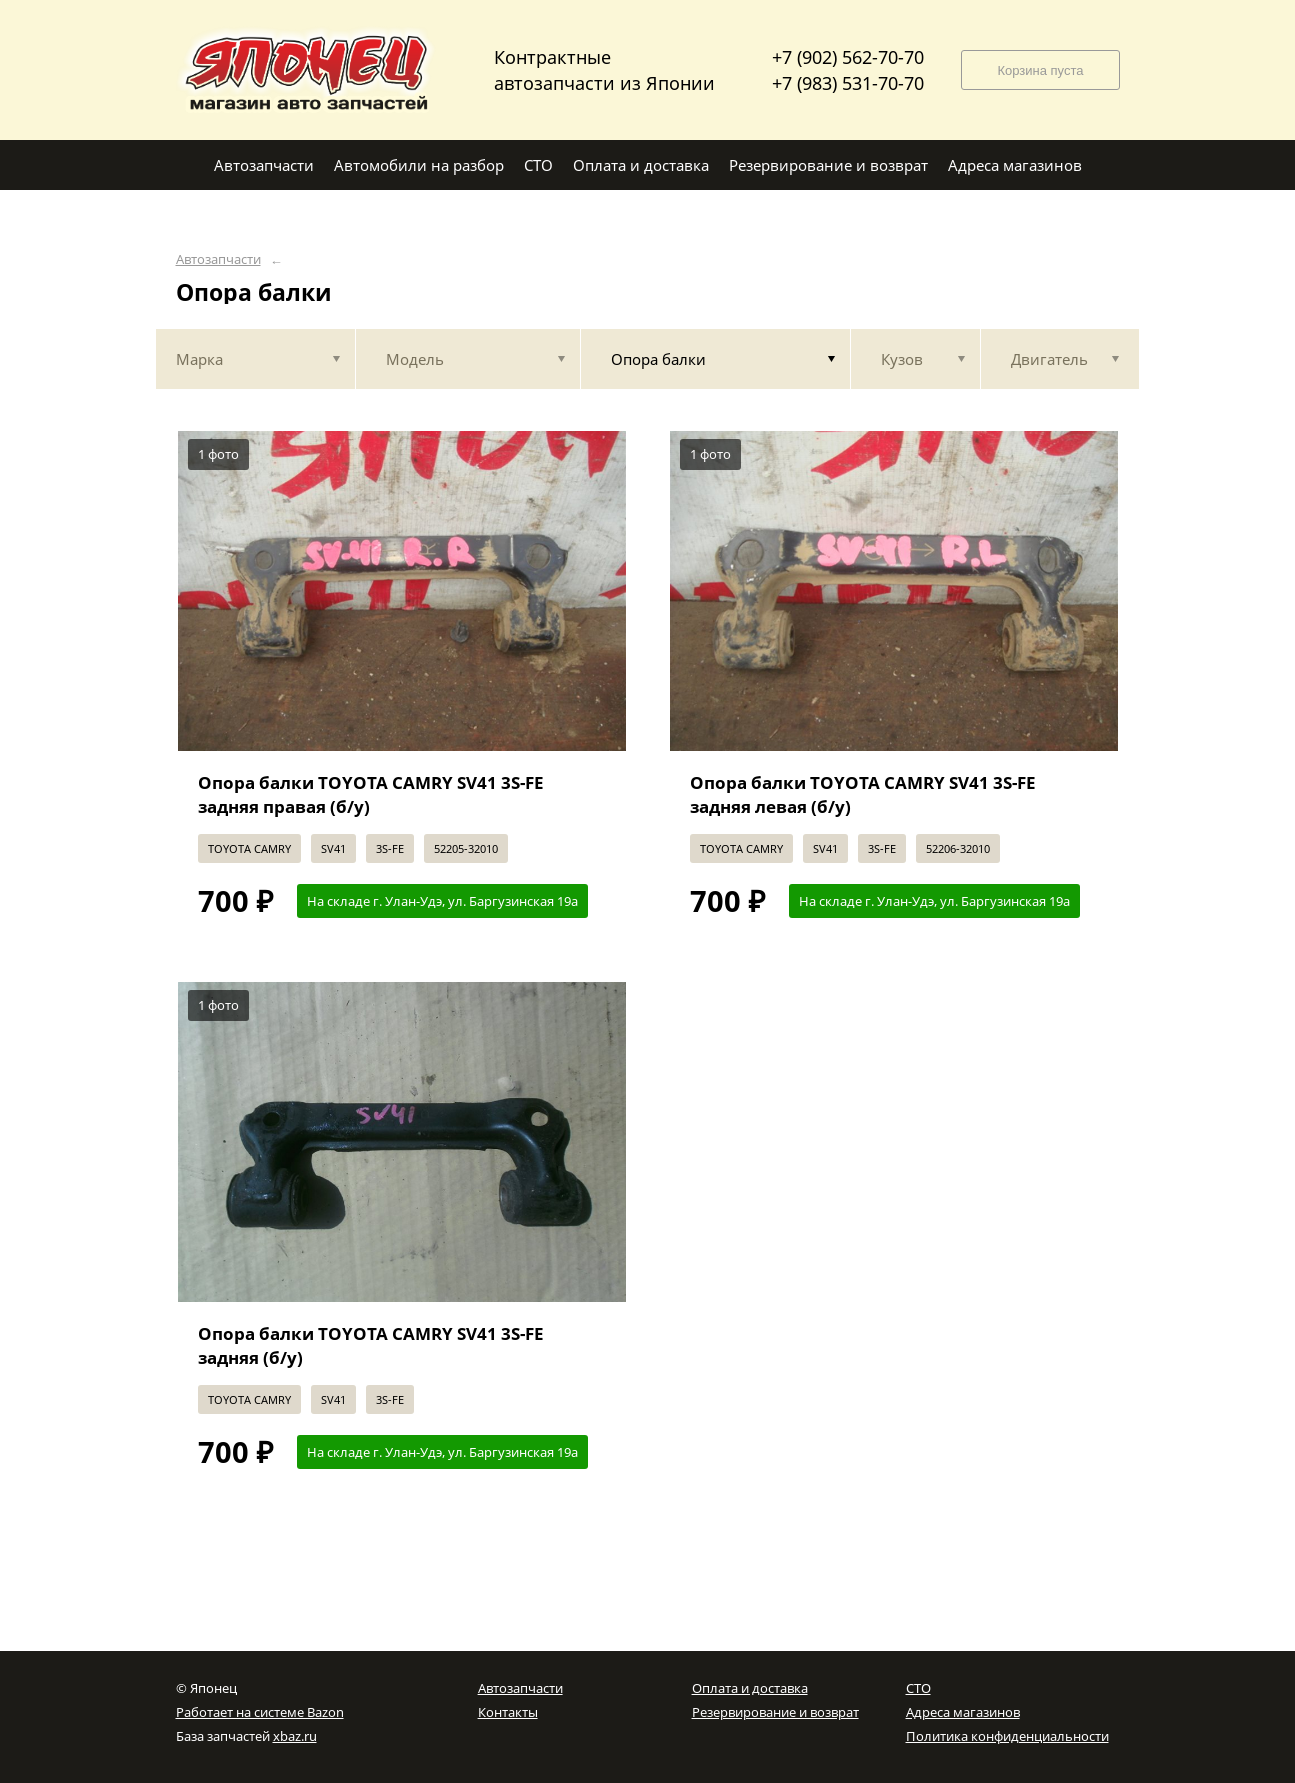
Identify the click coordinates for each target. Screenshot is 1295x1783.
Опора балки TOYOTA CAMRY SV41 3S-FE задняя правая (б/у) (371, 794)
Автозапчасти (218, 259)
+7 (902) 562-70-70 (848, 57)
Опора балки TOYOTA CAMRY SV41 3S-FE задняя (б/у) (371, 1345)
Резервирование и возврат (775, 1712)
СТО (918, 1688)
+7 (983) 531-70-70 (848, 83)
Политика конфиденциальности (1007, 1736)
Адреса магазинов (963, 1712)
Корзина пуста (1040, 70)
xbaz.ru (295, 1736)
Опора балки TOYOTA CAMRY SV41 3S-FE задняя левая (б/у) (863, 794)
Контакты (508, 1712)
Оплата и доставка (750, 1688)
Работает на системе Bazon (260, 1712)
